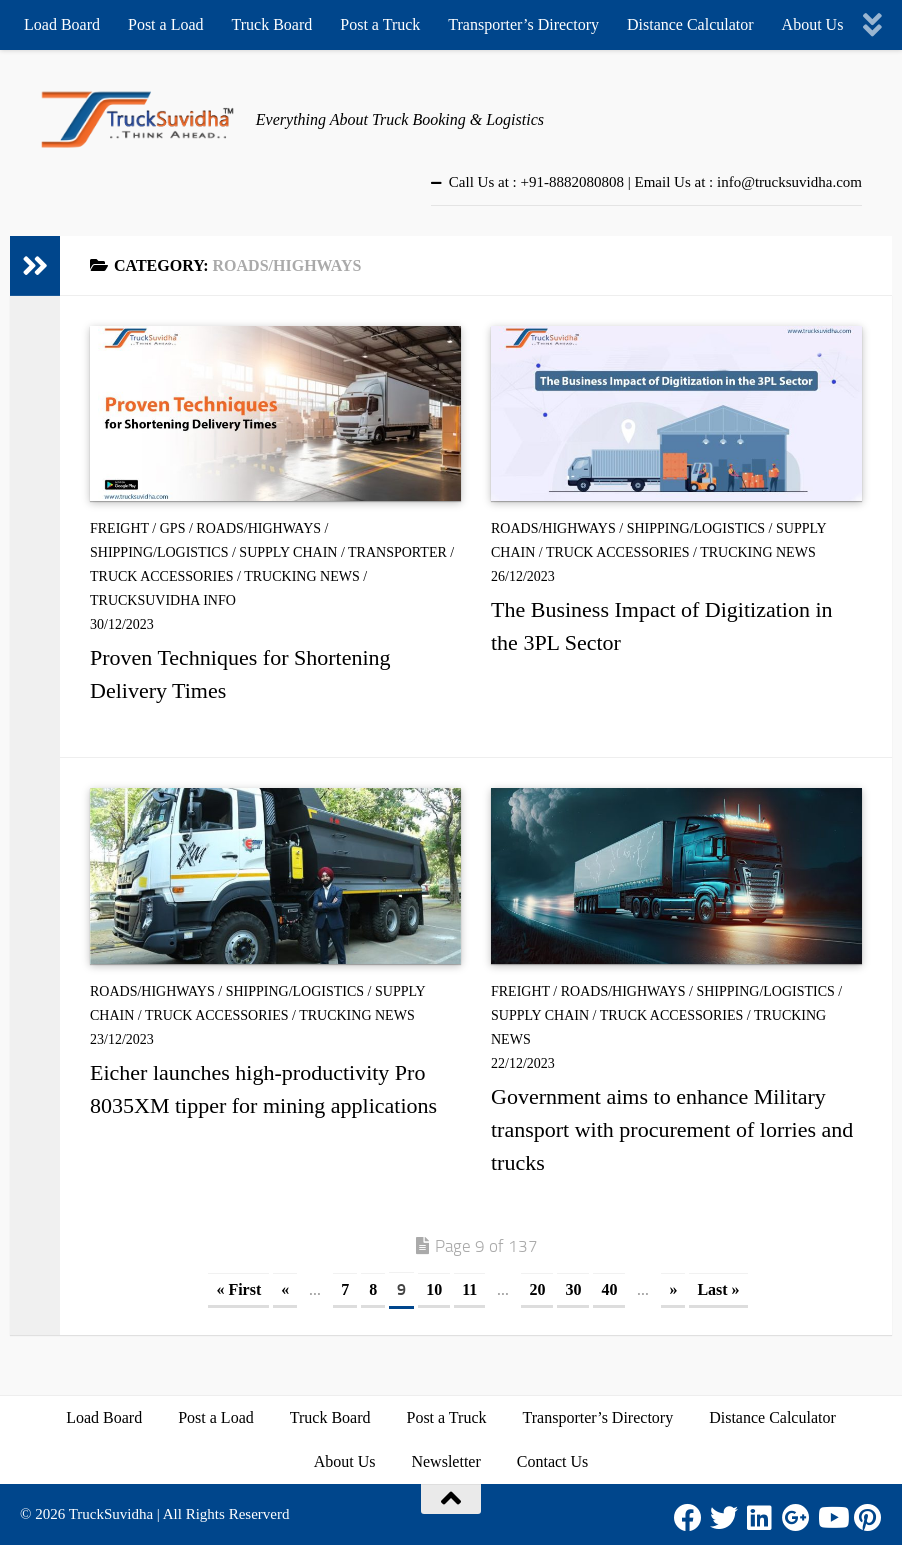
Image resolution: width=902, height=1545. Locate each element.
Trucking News (302, 576)
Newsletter (445, 1461)
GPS (173, 528)
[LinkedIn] (760, 1518)
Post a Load (166, 24)
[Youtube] (832, 1518)
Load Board (62, 24)
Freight (119, 528)
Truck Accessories (162, 576)
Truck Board (272, 24)
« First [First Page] (238, 1289)
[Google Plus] (796, 1518)
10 (434, 1289)
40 (609, 1289)
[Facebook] (688, 1518)
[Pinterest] (868, 1518)
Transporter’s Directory (523, 24)
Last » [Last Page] (718, 1289)
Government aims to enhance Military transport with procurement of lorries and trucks (672, 1129)
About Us (813, 24)
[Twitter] (724, 1518)
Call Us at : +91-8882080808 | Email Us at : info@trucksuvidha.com (655, 182)
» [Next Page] (673, 1289)
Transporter (397, 552)
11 (469, 1289)
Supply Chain (288, 552)
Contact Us (553, 1461)
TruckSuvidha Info (163, 600)
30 (573, 1289)
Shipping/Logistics (159, 552)
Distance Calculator (690, 24)
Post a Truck (380, 24)
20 (537, 1289)
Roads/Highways (258, 528)
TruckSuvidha (111, 1514)
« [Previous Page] (285, 1289)
